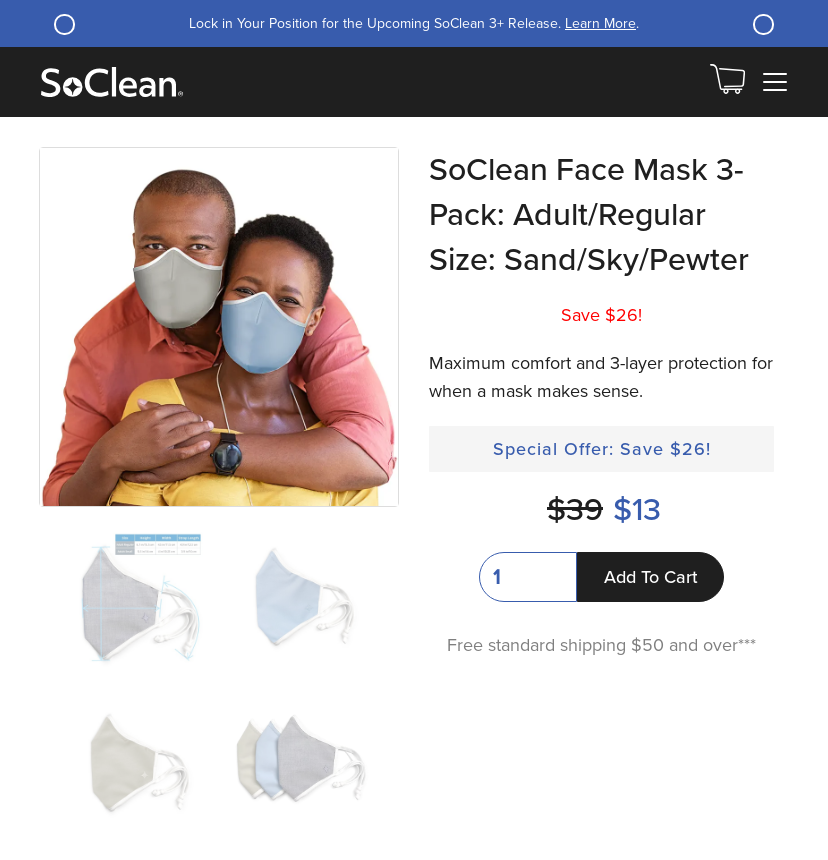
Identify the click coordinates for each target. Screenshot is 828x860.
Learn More (600, 23)
